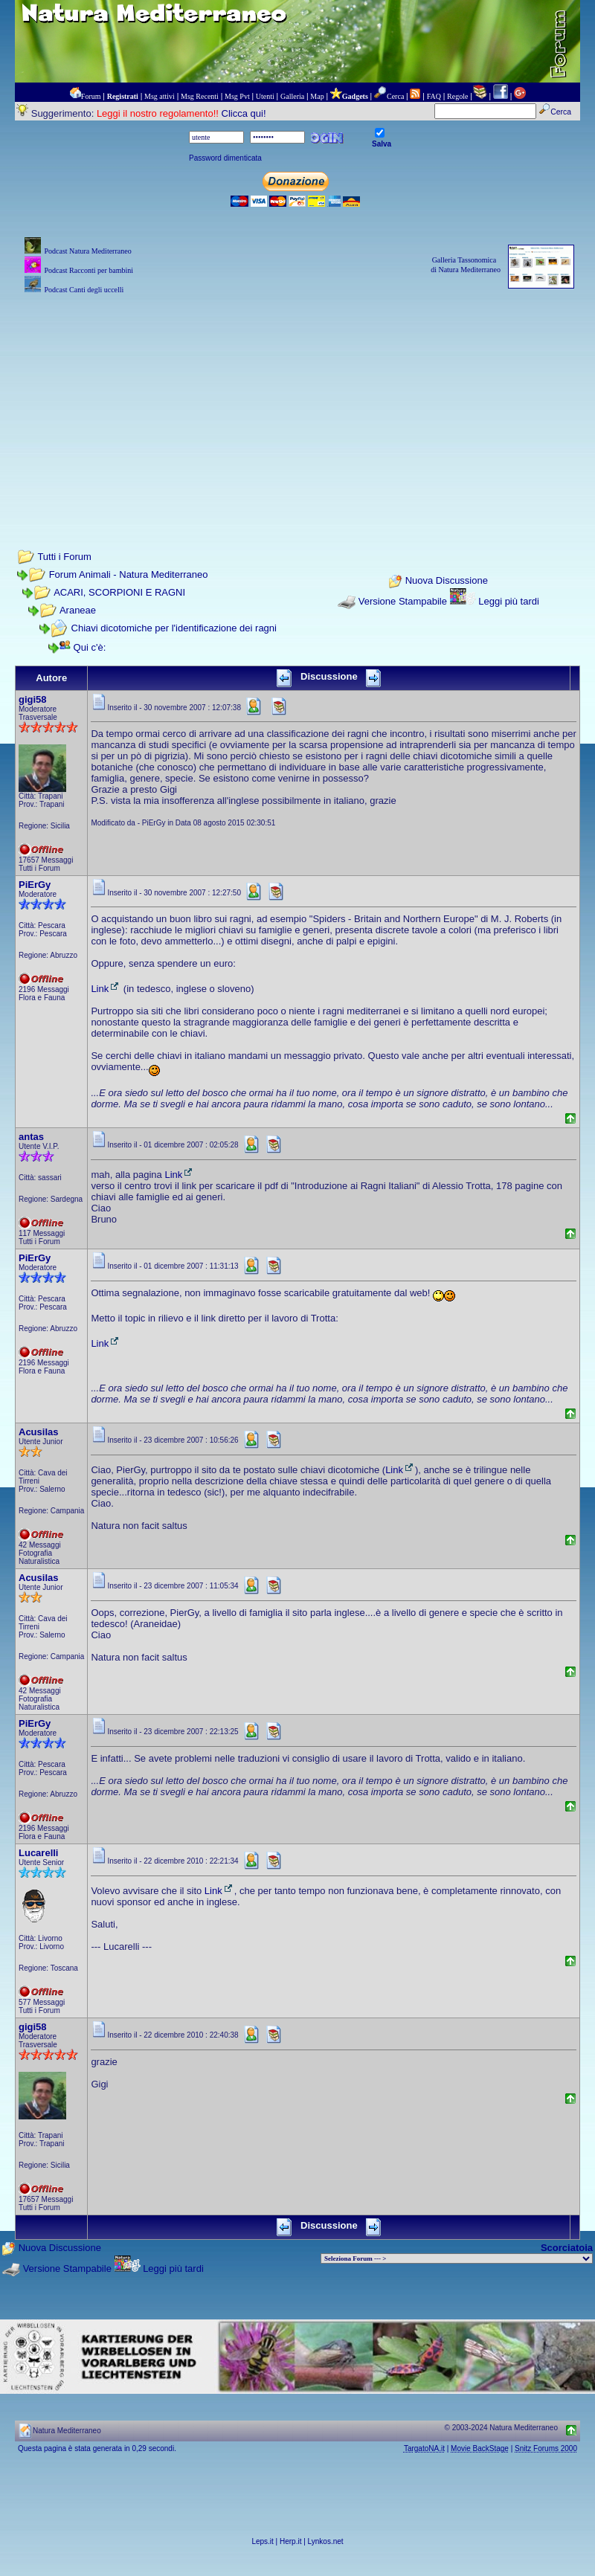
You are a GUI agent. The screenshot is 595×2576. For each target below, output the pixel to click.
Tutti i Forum (64, 556)
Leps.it (262, 2541)
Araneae (78, 610)
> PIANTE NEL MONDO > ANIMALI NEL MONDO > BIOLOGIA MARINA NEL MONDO (457, 2258)
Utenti (265, 96)
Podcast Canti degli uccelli (83, 290)
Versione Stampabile (402, 601)
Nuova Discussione (446, 581)
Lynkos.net (326, 2541)
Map (317, 96)
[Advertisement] (297, 401)
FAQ (434, 96)
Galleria (292, 96)
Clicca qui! (244, 113)
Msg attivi (159, 96)
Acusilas (38, 1431)
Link (105, 988)
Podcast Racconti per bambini (88, 270)
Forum (91, 96)
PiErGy (35, 884)
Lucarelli (38, 1852)
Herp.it (290, 2541)
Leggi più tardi (508, 601)
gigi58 (33, 699)
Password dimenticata (225, 158)
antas (31, 1136)
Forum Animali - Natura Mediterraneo (128, 574)
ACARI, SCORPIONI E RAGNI (119, 592)
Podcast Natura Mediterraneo (87, 251)
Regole (457, 96)
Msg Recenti (200, 96)
